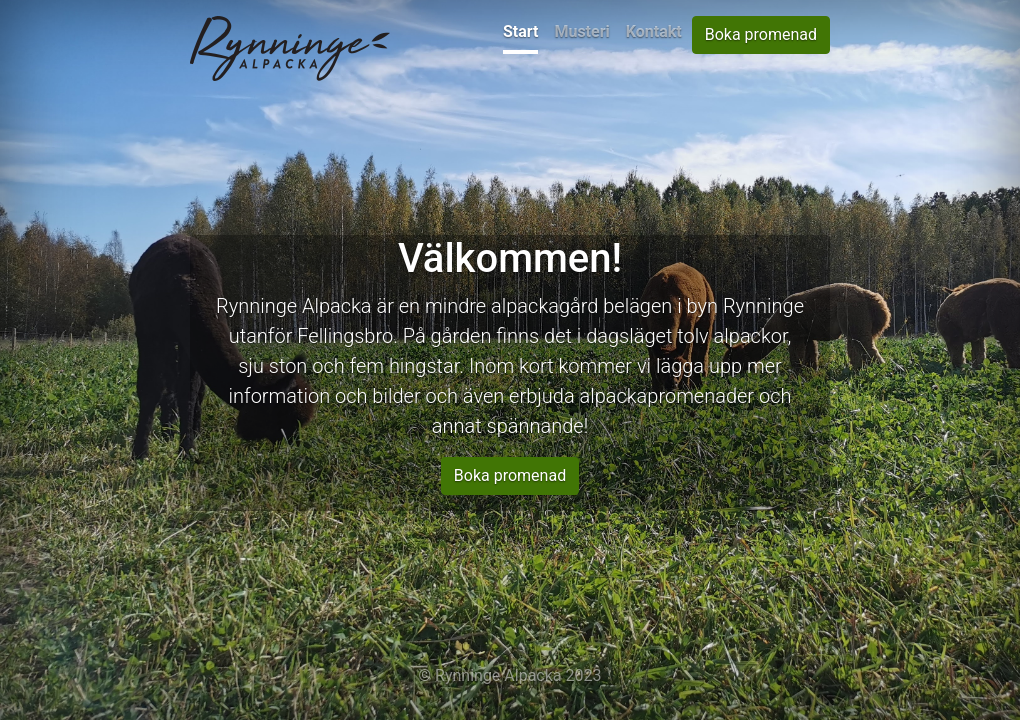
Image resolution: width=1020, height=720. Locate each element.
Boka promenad (761, 34)
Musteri (581, 31)
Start (521, 31)
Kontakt (654, 31)
